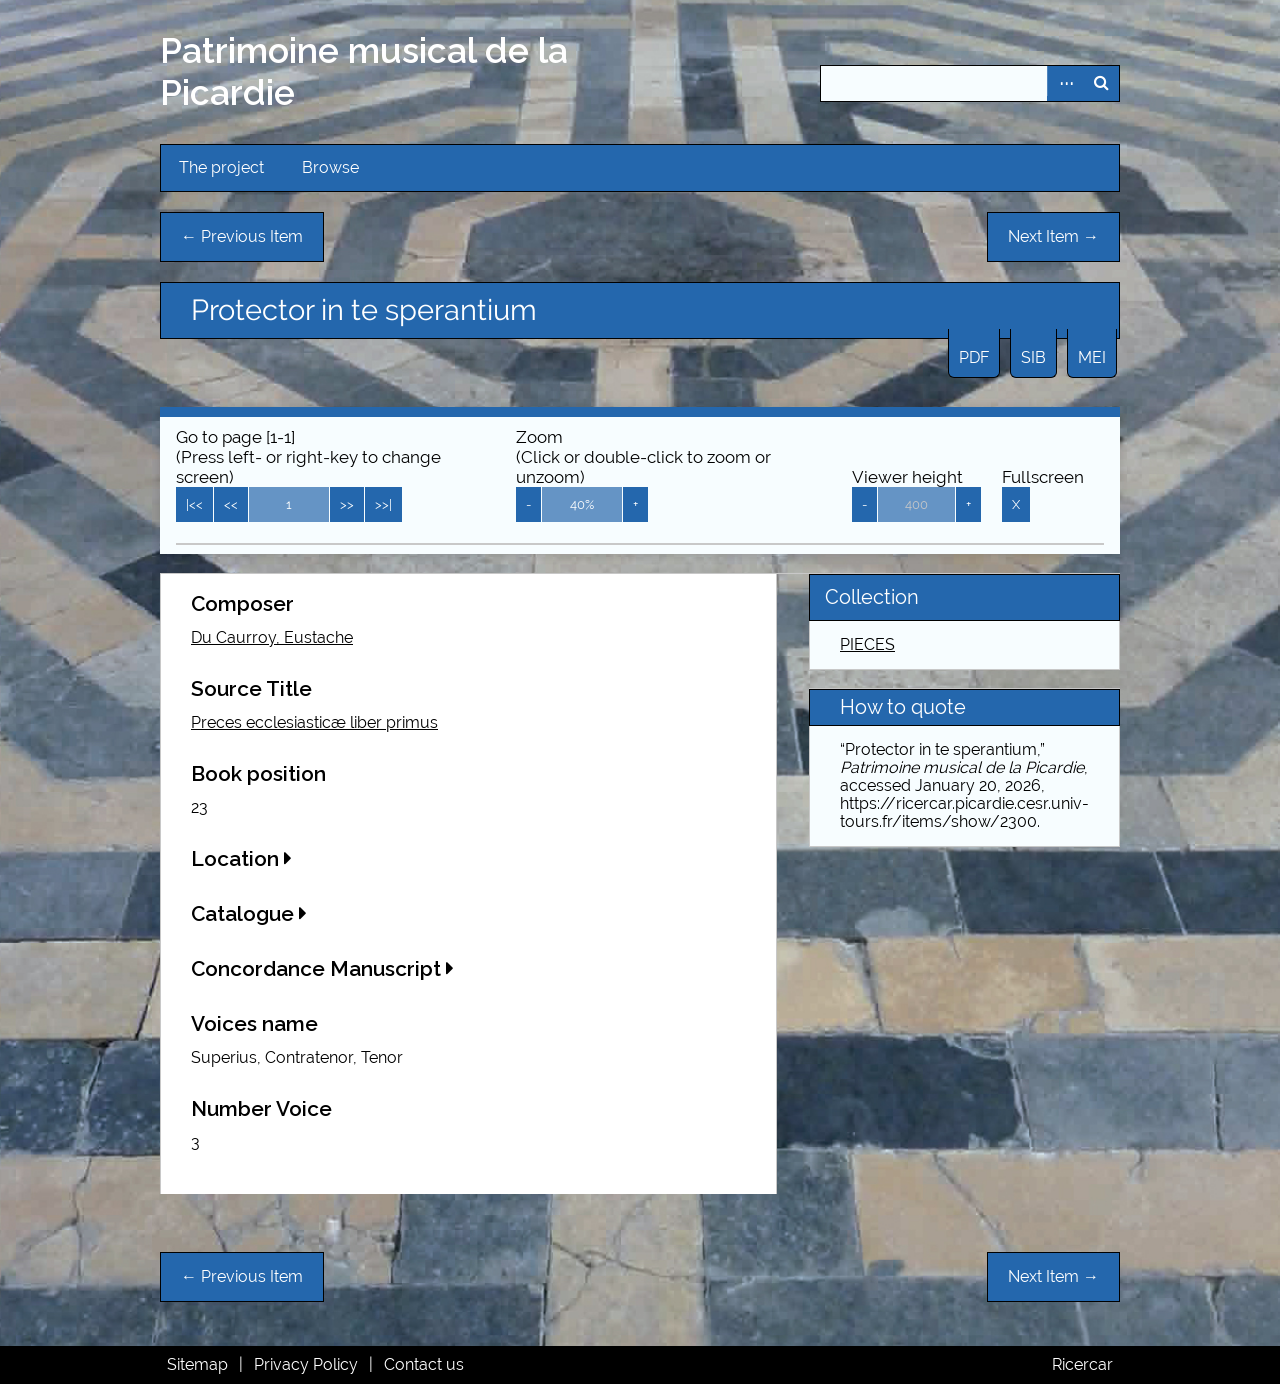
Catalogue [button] (249, 913)
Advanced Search (1065, 83)
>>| (383, 504)
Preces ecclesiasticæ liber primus (314, 722)
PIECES (867, 644)
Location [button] (241, 858)
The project (221, 167)
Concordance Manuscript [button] (322, 968)
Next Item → (1053, 236)
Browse (330, 167)
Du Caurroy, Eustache (272, 637)
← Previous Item (242, 236)
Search (1101, 83)
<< (231, 504)
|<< (194, 504)
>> (347, 504)
